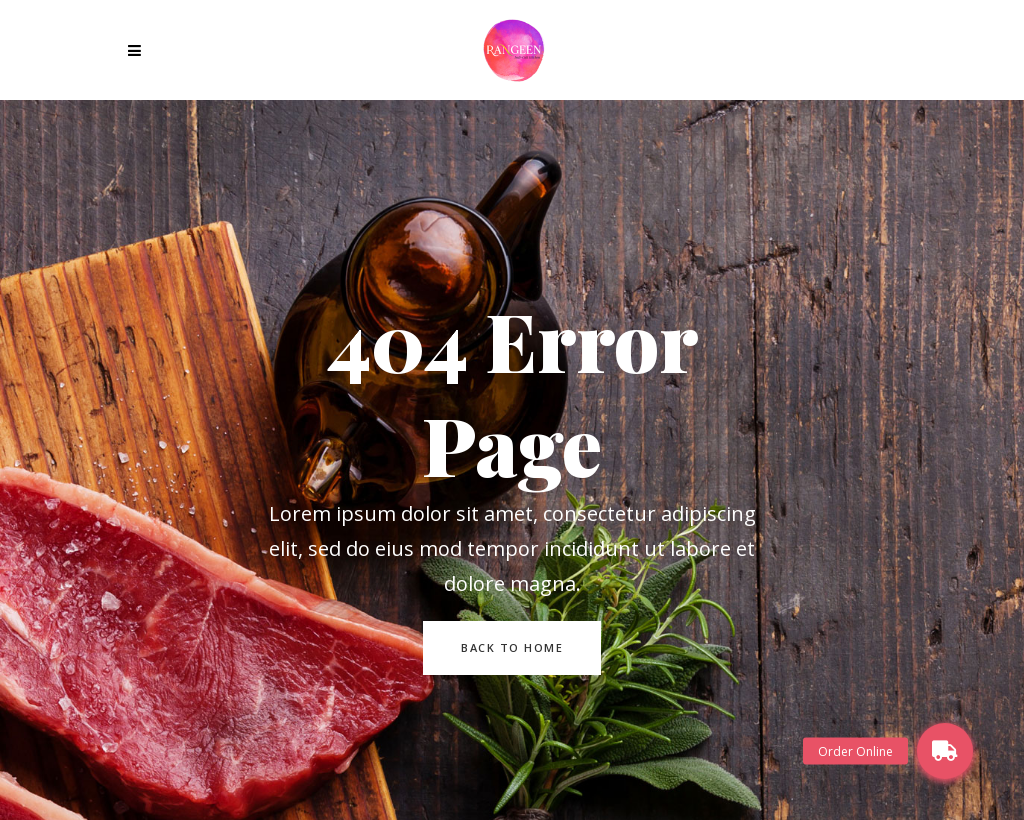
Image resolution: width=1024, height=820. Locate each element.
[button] (945, 751)
